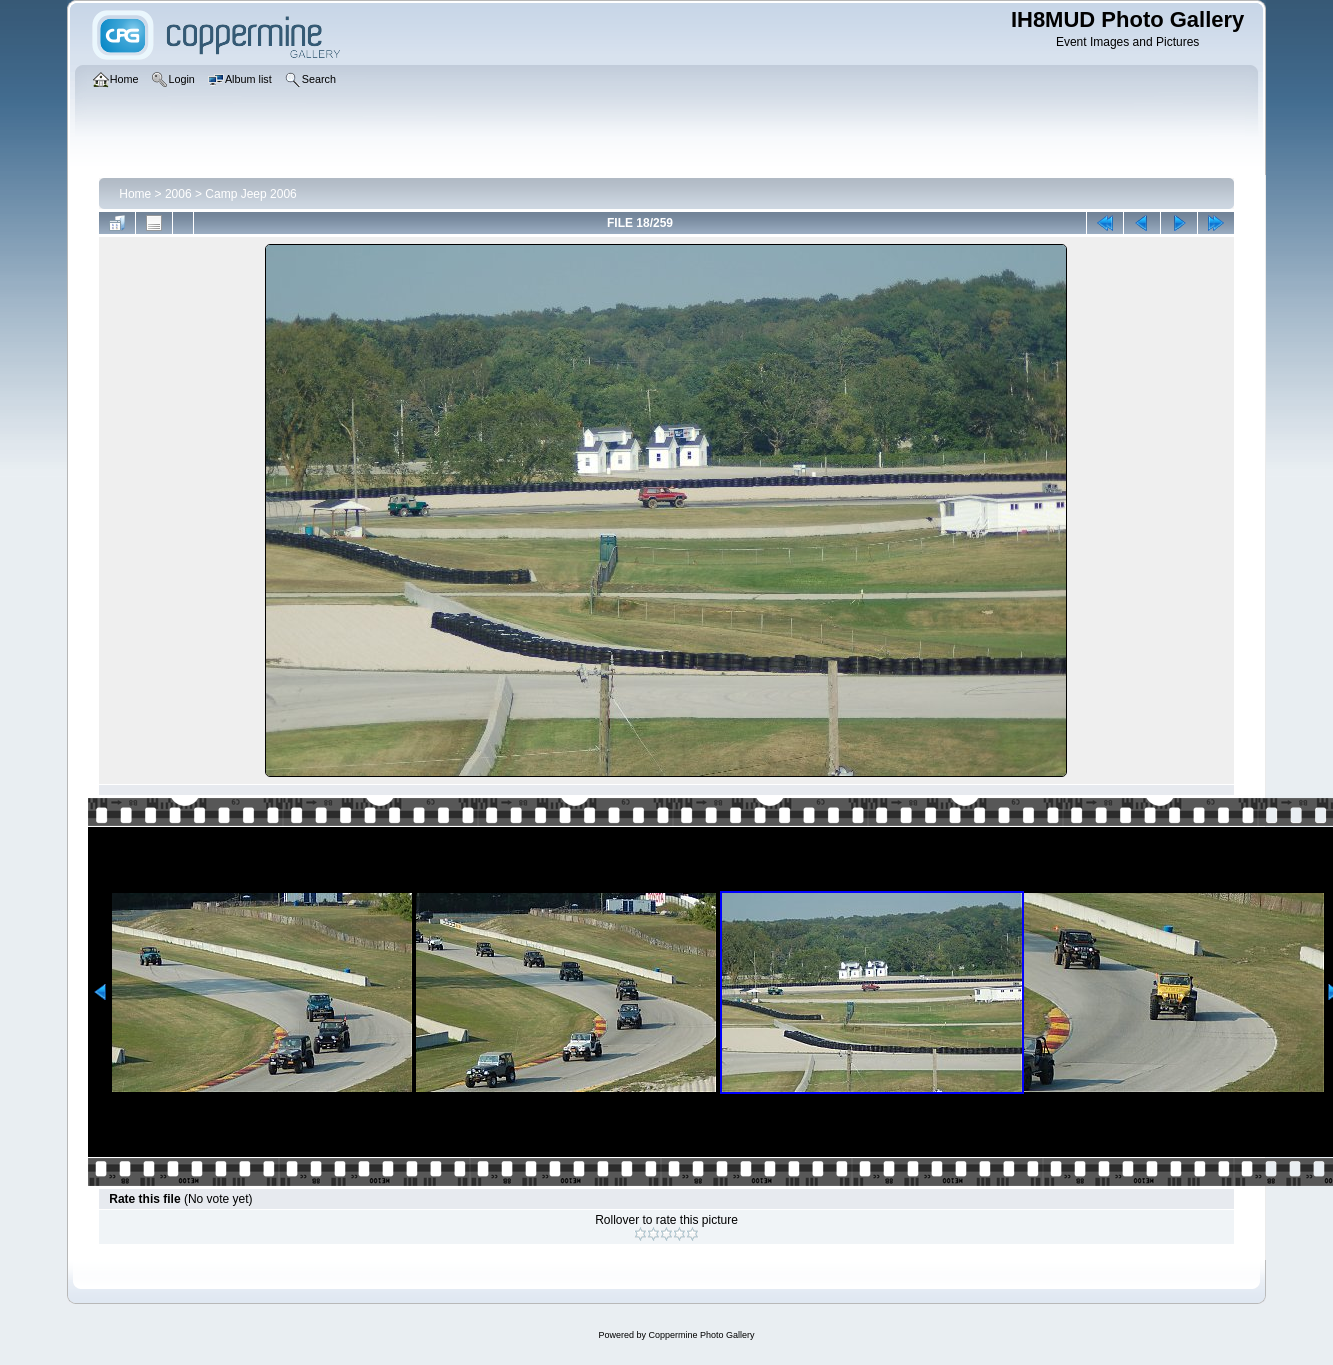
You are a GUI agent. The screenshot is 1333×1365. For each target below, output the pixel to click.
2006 (178, 194)
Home (135, 194)
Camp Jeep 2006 (250, 194)
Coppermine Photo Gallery (701, 1335)
